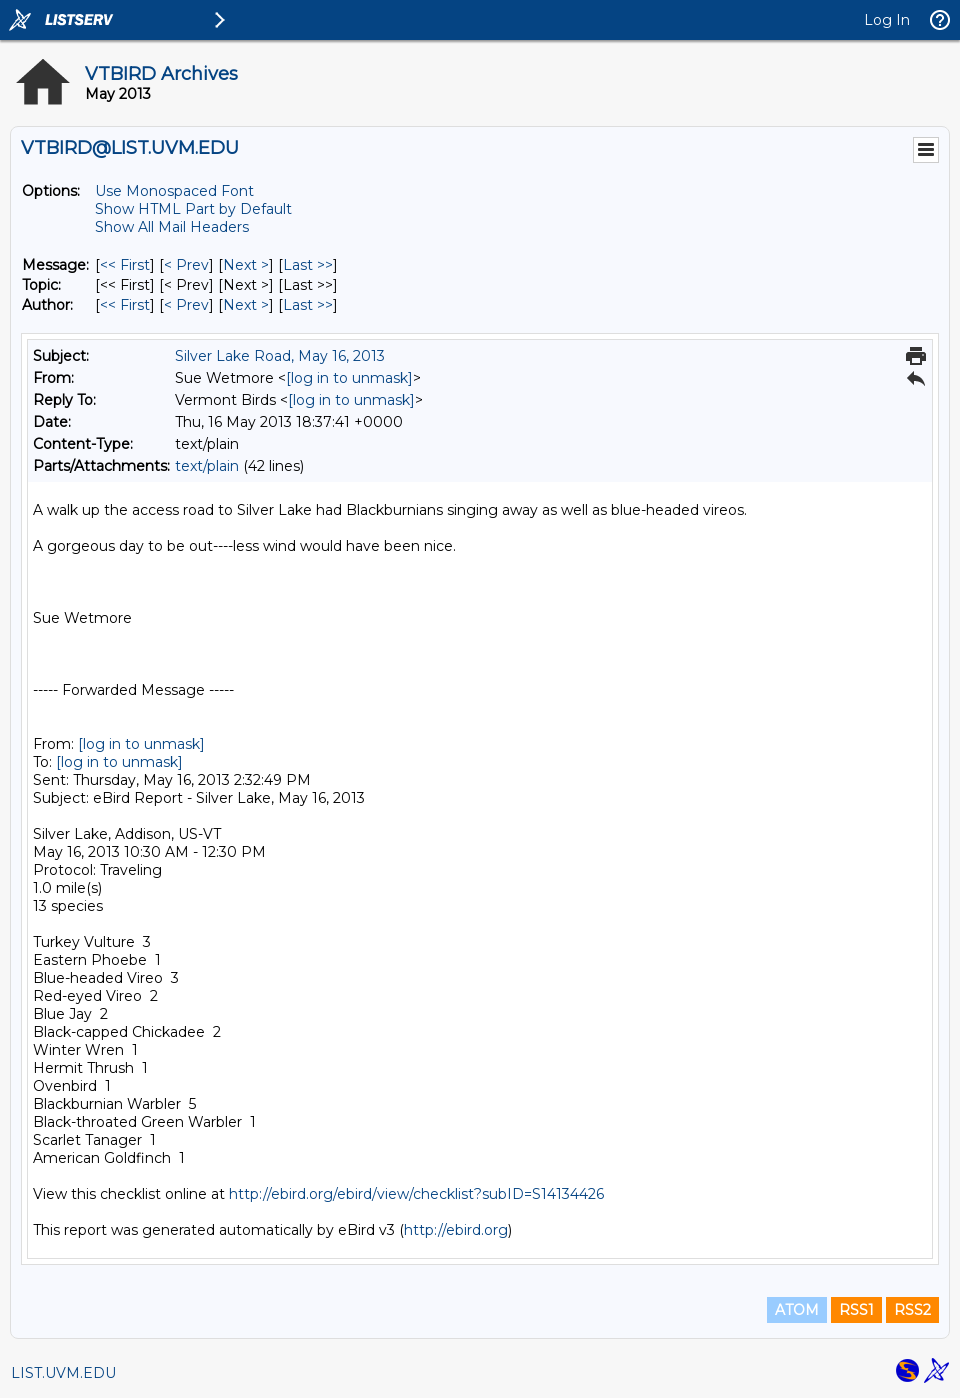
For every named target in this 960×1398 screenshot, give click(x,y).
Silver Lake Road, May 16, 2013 (280, 356)
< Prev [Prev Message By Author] (186, 305)
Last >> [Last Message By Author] (308, 305)
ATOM (797, 1310)
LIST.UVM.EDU (63, 1373)
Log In (887, 20)
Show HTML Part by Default (193, 209)
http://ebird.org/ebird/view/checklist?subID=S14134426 (416, 1194)
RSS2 (912, 1310)
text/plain (207, 466)
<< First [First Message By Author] (125, 305)
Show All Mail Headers (172, 227)
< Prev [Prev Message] (186, 265)
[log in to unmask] (349, 378)
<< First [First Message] (125, 265)
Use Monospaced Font (174, 191)
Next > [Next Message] (246, 265)
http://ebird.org (456, 1230)
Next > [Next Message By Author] (246, 305)
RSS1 (856, 1310)
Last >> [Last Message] (308, 265)
